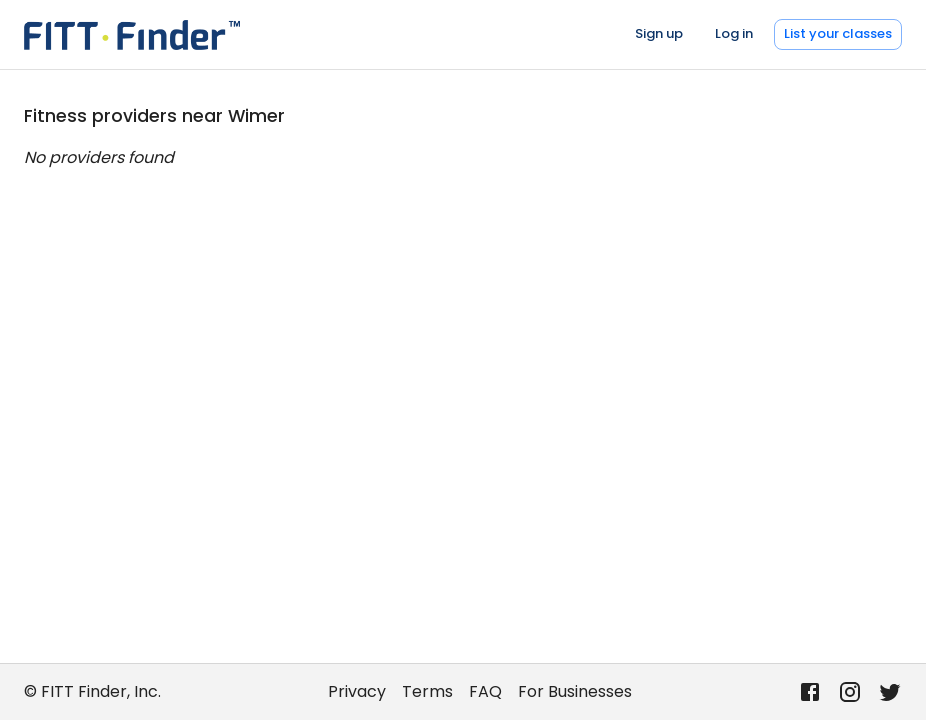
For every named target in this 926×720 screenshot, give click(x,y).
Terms (427, 691)
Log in (734, 33)
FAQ (485, 691)
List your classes (838, 33)
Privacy (357, 691)
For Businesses (575, 691)
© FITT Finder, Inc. (92, 691)
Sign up (659, 33)
